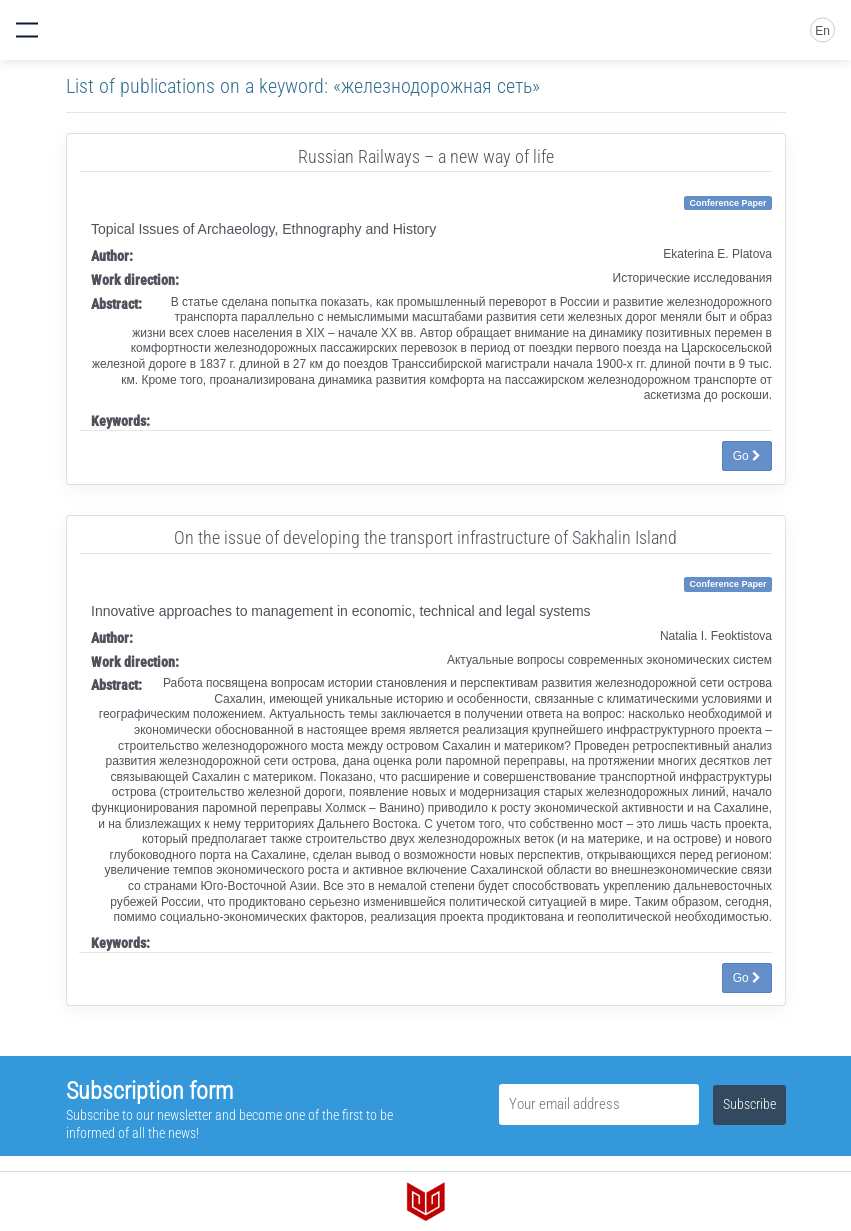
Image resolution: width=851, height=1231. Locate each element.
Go (747, 456)
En (822, 31)
